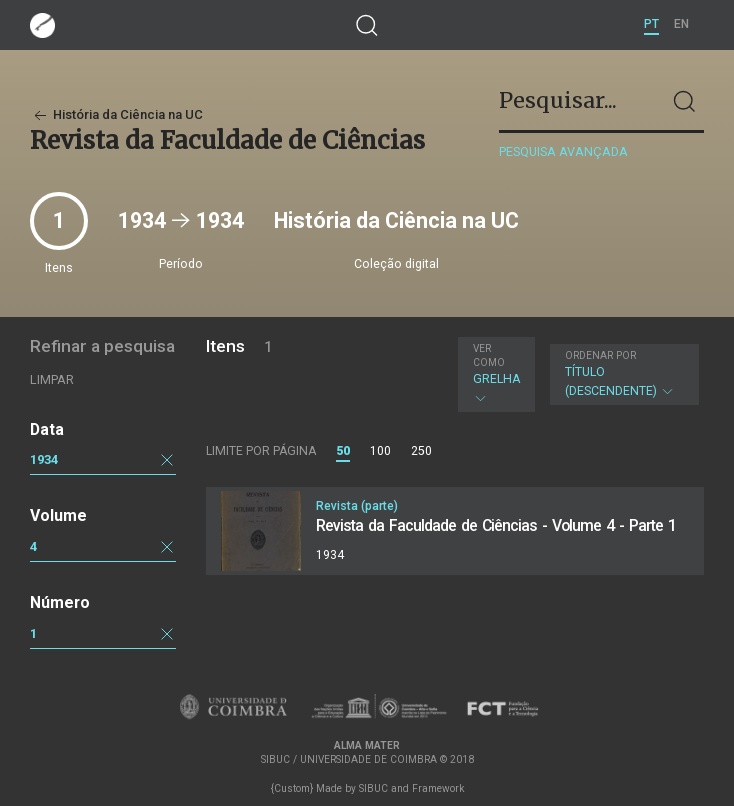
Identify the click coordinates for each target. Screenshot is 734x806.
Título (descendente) (622, 374)
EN (681, 24)
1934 (44, 459)
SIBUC (373, 788)
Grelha (496, 374)
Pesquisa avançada (563, 151)
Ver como (489, 355)
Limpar (52, 379)
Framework (438, 788)
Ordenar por (600, 355)
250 (421, 451)
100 (380, 451)
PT (651, 24)
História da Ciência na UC (116, 114)
